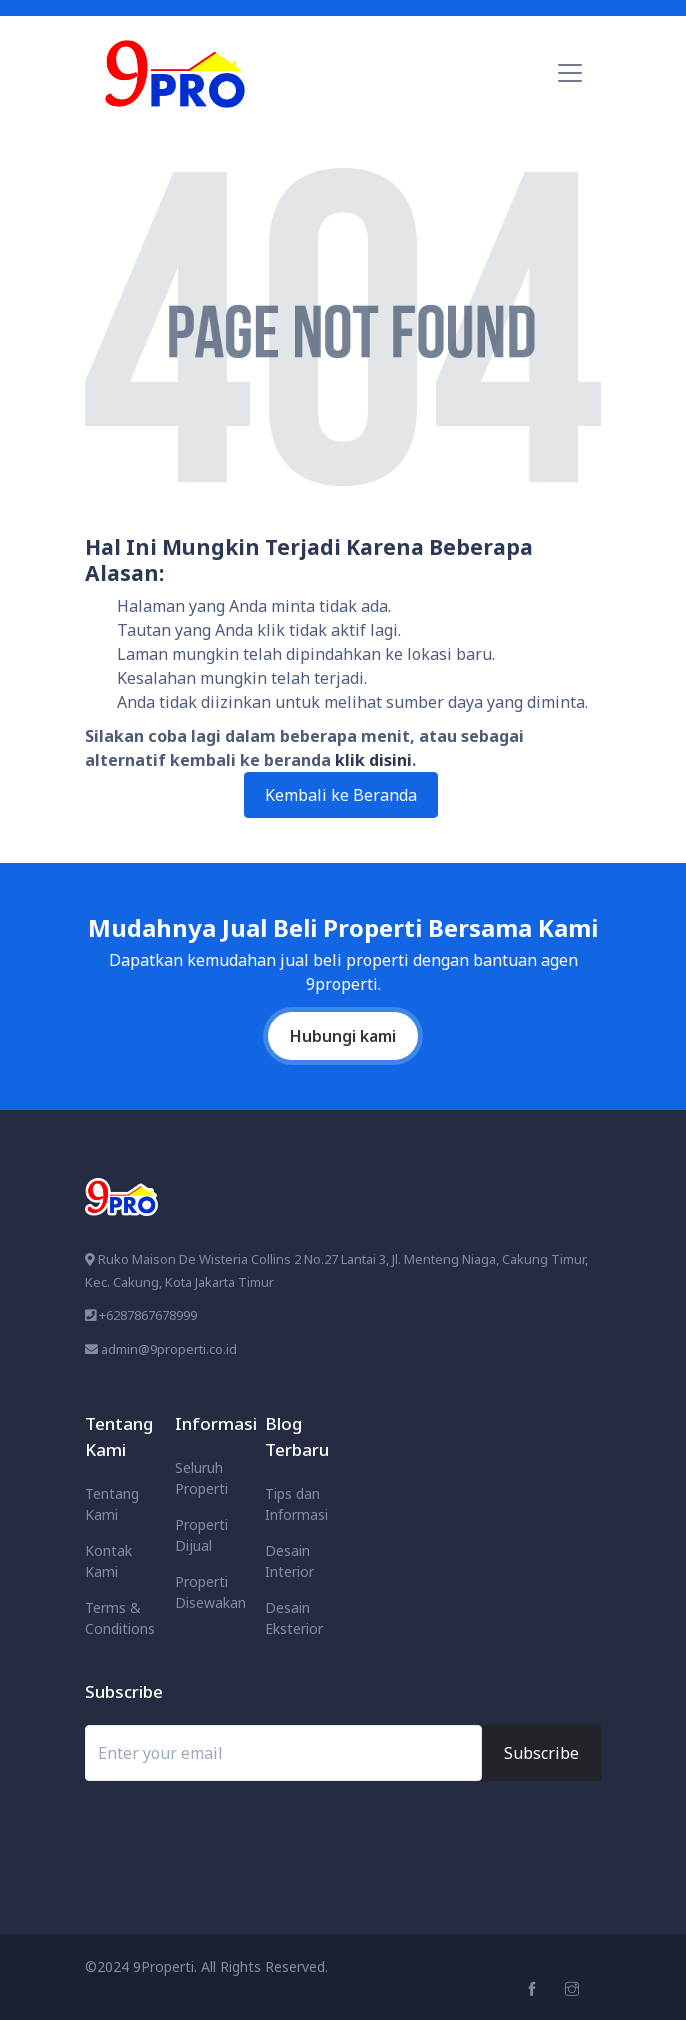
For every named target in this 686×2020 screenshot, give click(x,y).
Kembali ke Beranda (341, 795)
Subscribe (541, 1753)
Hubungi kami (343, 1036)
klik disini (373, 760)
